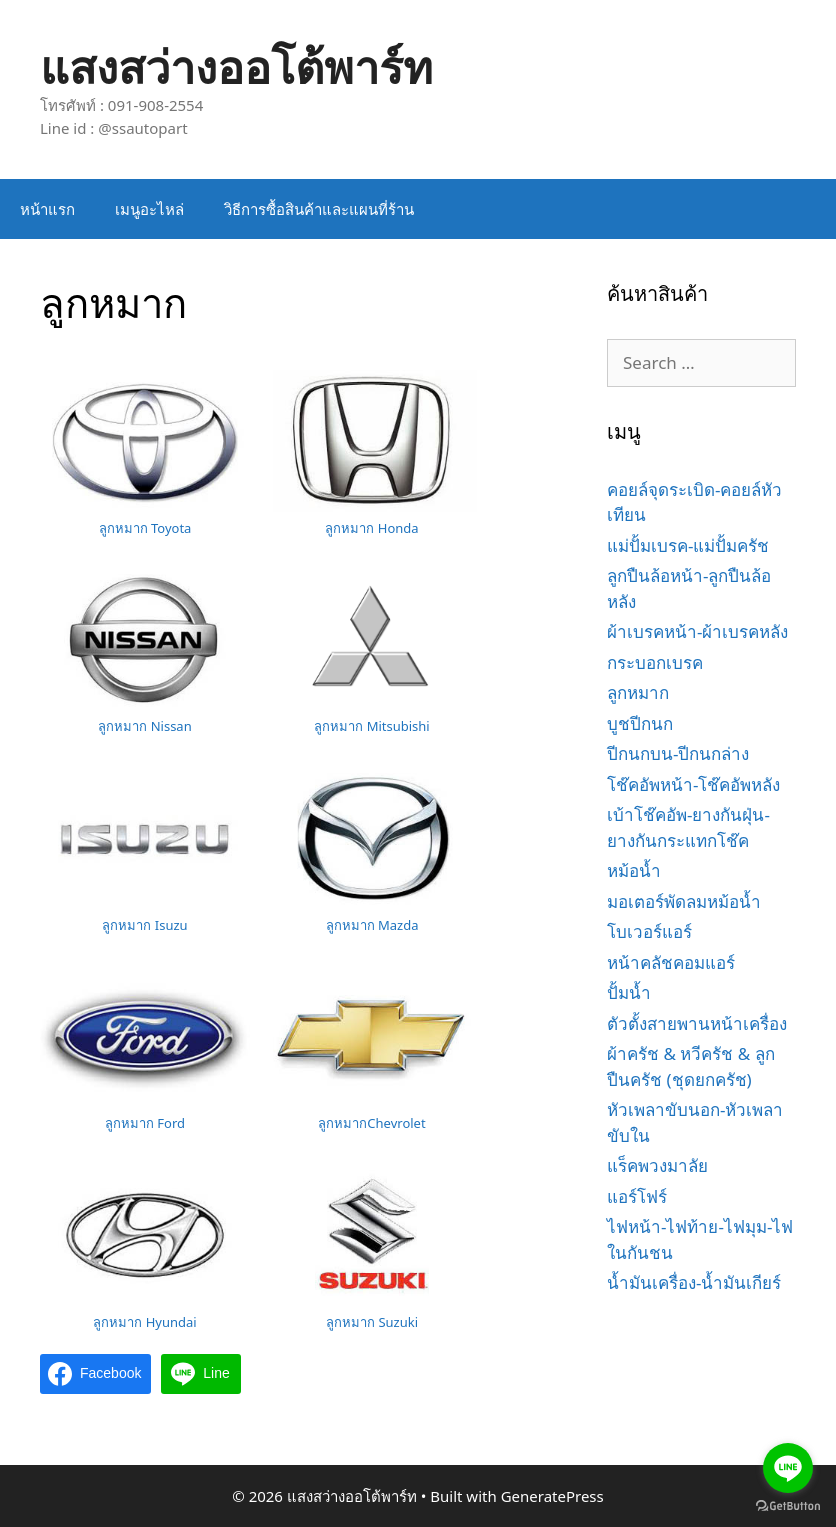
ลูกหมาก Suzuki (372, 1322)
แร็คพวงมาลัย (657, 1165)
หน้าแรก (47, 209)
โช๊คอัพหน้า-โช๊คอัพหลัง (693, 784)
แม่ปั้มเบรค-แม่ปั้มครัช (688, 545)
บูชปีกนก (640, 723)
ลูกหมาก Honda (371, 528)
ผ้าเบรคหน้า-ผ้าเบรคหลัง (697, 631)
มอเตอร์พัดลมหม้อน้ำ (684, 901)
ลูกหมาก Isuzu (144, 925)
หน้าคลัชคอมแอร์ (671, 962)
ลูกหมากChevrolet (371, 1123)
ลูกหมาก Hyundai (144, 1322)
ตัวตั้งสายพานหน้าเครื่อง (697, 1023)
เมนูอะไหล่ (149, 209)
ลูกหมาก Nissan (144, 726)
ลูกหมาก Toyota (145, 528)
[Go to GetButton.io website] (788, 1506)
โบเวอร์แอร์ (649, 931)
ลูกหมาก (638, 692)
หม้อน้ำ (634, 870)
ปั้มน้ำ (629, 992)
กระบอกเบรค (655, 662)
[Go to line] (788, 1468)
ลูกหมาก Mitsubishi (371, 726)
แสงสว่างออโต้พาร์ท (236, 66)
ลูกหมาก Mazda (372, 925)
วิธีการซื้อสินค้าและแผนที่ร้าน (319, 209)
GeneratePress (552, 1496)
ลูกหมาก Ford (145, 1123)
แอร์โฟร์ (637, 1196)
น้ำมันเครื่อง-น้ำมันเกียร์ (694, 1282)
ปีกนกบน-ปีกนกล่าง (678, 753)
